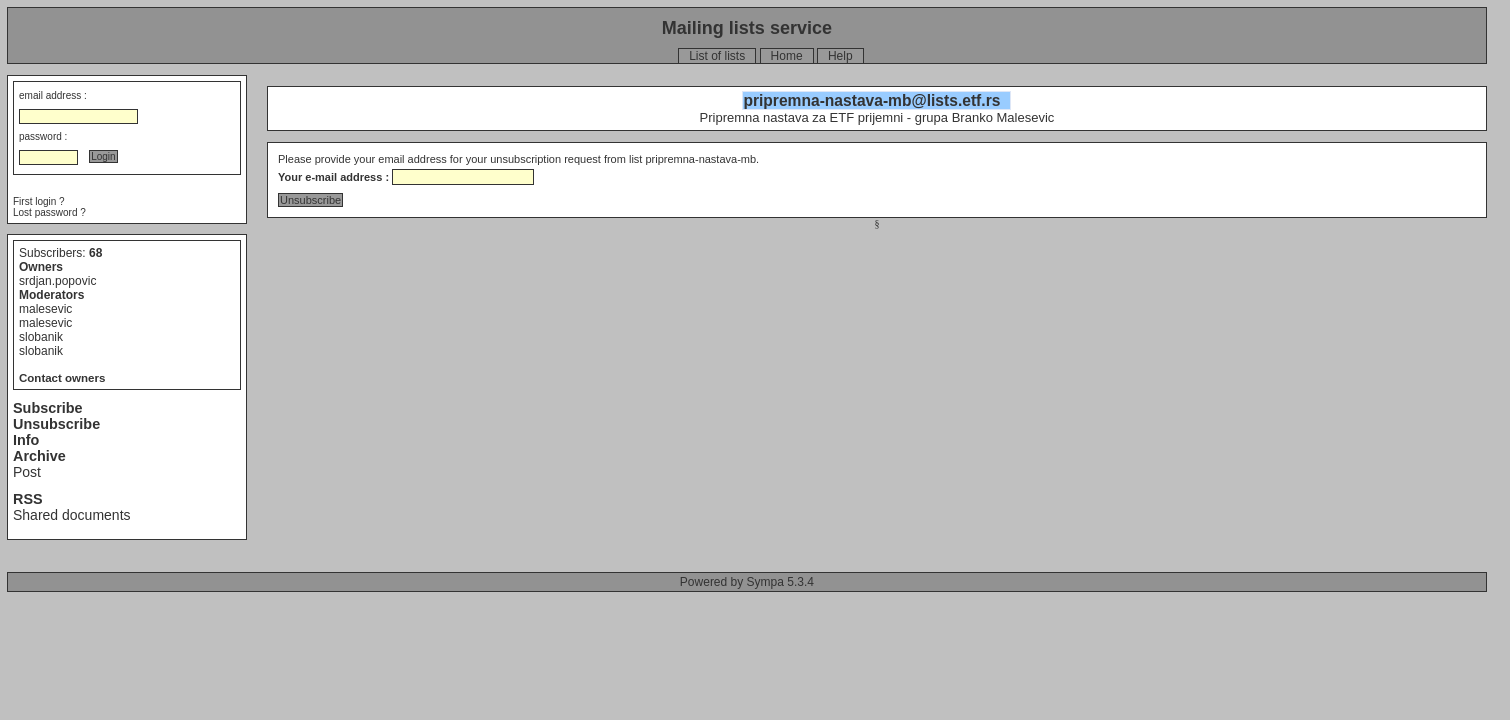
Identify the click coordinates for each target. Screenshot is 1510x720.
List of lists (717, 56)
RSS (28, 499)
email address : (53, 95)
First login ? (39, 201)
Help (840, 56)
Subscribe (48, 408)
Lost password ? (49, 212)
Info (26, 440)
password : (43, 136)
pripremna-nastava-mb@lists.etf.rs (871, 100)
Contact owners (62, 378)
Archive (39, 456)
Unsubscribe (56, 424)
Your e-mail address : (333, 177)
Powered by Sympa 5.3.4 (747, 582)
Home (787, 56)
